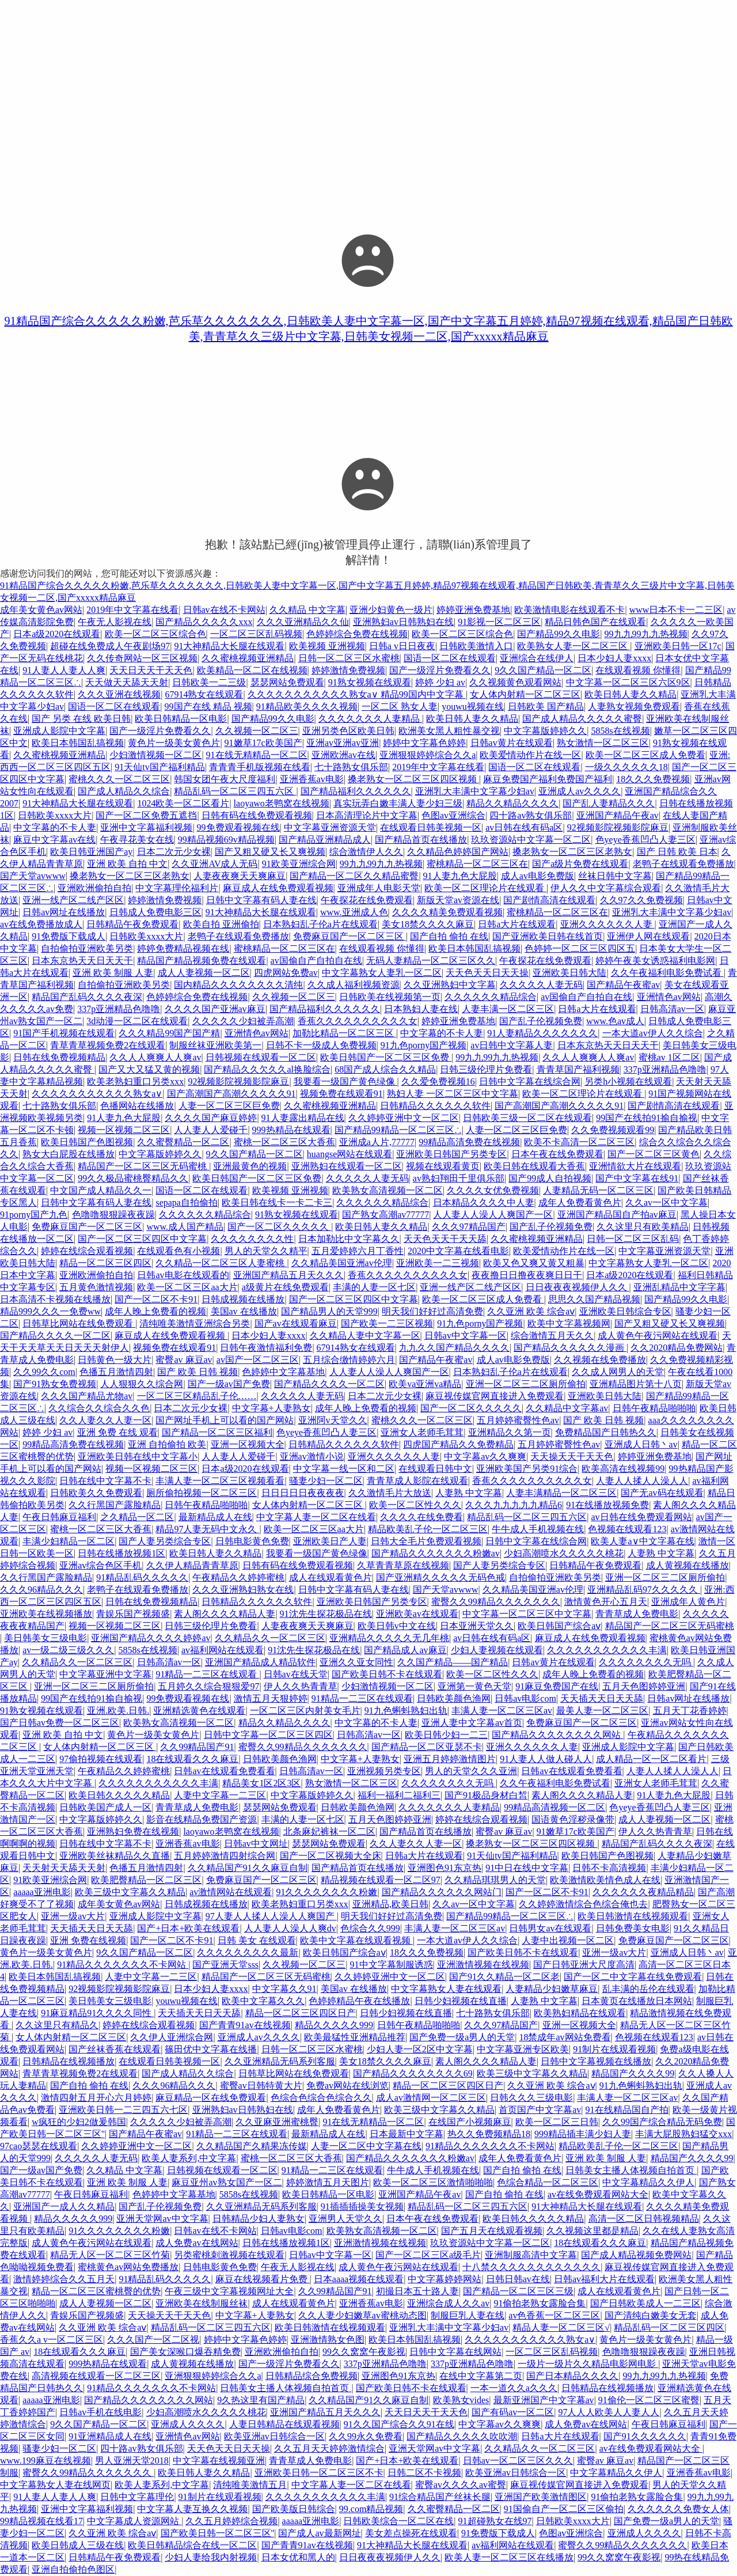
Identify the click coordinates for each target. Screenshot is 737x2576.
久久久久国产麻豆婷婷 (211, 1118)
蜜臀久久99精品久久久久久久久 (495, 1602)
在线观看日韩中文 (435, 1468)
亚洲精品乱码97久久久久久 (643, 1589)
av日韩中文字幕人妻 (511, 1045)
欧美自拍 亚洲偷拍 (221, 924)
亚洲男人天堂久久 (345, 2218)
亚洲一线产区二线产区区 (73, 900)
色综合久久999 (370, 1928)
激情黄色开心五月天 (605, 1602)
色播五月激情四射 (116, 1372)
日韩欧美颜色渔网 (454, 1698)
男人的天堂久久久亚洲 (471, 1771)
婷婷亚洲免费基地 (473, 610)
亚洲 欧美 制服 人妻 (113, 973)
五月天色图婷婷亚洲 (643, 1686)
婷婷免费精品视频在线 (183, 948)
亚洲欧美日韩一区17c (678, 646)
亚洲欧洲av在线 (343, 755)
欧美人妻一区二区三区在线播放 (509, 2557)
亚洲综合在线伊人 (536, 658)
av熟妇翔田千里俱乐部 (458, 1178)
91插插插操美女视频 (362, 2206)
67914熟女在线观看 (204, 694)
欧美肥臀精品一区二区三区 (146, 1880)
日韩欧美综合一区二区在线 (398, 2521)
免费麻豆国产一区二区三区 (349, 936)
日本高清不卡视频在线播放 (55, 1299)
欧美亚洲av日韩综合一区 (274, 2436)
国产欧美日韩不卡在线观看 (387, 1674)
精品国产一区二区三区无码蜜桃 (143, 1166)
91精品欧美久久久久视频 (307, 706)
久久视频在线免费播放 (600, 1360)
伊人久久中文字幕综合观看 (605, 888)
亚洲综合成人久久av (448, 2303)
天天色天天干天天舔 (445, 1239)
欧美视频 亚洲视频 (327, 646)
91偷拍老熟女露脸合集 (539, 2303)
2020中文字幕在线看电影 (458, 1251)
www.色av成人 (615, 1021)
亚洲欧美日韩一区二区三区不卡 (318, 2472)
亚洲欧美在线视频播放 (46, 1614)
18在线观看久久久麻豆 (192, 1759)
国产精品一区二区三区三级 (518, 2291)
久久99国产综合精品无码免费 (662, 2122)
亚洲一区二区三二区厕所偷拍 (526, 1384)
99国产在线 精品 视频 (208, 706)
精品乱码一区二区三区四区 (669, 2327)
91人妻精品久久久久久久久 (542, 1033)
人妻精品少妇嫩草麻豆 (552, 1989)
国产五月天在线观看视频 (491, 2231)
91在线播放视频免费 (607, 1505)
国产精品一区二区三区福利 (217, 1432)
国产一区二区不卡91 (156, 1299)
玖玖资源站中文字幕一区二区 (531, 839)
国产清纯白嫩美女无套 (651, 2315)
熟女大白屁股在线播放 (68, 1154)
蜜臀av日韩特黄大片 (261, 2085)
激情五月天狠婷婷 (270, 1698)
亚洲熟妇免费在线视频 (133, 1831)
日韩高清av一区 (672, 1009)
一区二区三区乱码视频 (256, 634)
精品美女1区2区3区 (261, 1783)
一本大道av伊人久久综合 (652, 1033)
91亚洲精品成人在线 (110, 2436)
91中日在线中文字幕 (526, 1868)
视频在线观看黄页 (443, 1166)
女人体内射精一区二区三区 (525, 694)
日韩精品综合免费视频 (311, 2376)
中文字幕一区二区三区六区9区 (628, 682)
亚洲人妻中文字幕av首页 (471, 1723)
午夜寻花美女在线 (137, 839)
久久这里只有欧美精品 (643, 1227)
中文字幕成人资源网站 (134, 2521)
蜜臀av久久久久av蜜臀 (460, 2485)
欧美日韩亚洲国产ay (91, 852)
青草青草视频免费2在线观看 (107, 1045)
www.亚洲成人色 (354, 912)
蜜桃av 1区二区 (669, 1057)
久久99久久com (44, 1372)
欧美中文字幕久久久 (263, 2001)
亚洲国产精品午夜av (617, 815)
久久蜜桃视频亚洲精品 (248, 658)
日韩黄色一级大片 (114, 1360)
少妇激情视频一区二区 (155, 755)
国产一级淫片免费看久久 (440, 670)
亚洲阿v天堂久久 (332, 1420)
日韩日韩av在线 (518, 2279)
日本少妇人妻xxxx (614, 658)
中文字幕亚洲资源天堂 (330, 827)
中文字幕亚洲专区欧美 (523, 2049)
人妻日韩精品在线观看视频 (284, 2424)
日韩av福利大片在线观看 (604, 2279)
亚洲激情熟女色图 (327, 2339)
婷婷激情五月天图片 (327, 2182)
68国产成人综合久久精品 (385, 1069)
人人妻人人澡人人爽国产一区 (493, 1214)
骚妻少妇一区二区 (326, 1481)
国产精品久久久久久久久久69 (413, 2073)
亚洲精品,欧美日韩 (390, 1904)
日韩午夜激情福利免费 (266, 1348)
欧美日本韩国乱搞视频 (78, 743)
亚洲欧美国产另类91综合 (527, 1468)
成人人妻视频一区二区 (204, 973)
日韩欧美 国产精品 (546, 706)
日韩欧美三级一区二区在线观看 (527, 1118)
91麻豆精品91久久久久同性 (97, 2013)
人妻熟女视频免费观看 (634, 706)
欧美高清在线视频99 (623, 1468)
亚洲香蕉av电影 (312, 779)
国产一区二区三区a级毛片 (428, 2255)
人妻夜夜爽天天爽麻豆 (239, 876)
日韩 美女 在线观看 (257, 1940)
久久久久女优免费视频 (493, 1190)
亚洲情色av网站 (669, 997)
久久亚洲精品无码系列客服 (280, 2061)
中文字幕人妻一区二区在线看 (316, 1517)
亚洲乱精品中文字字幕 (679, 1287)
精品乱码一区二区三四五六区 (235, 791)
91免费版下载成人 (68, 936)
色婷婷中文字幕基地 (283, 1372)
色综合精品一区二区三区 (547, 2182)
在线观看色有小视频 (178, 1251)
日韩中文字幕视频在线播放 (596, 2061)
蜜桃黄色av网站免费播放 (128, 2267)
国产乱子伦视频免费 (540, 1021)
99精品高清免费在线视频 (469, 1142)
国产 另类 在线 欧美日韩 (81, 718)
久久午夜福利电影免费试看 (667, 973)
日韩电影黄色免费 (252, 1541)
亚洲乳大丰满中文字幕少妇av (474, 791)
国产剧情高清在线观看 (549, 900)
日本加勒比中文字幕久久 (349, 1239)
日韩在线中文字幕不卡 (105, 1481)
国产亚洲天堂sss (225, 1964)
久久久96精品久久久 (41, 1589)
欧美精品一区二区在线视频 (252, 670)
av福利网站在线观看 (222, 1650)
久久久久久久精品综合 (491, 997)
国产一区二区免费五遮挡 (146, 815)
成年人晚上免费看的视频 (155, 1311)
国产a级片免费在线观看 (580, 864)
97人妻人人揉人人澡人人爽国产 (271, 1916)
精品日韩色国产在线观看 (595, 622)
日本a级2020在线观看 (56, 634)
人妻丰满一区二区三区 (508, 1009)
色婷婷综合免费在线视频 (357, 634)
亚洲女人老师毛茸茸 (422, 1432)
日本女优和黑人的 (298, 2557)
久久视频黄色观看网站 (515, 682)
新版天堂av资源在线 (458, 900)
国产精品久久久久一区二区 (55, 1335)
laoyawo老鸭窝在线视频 (281, 803)
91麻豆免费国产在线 (556, 1686)
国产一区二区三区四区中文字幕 (142, 1239)
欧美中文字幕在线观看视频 (356, 1940)
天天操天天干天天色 (571, 1456)
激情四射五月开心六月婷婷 (96, 2098)
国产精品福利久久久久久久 (356, 791)
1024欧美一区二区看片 (183, 803)
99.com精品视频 (371, 2509)
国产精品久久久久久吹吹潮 (462, 2436)
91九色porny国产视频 (423, 1045)
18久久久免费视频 (653, 779)
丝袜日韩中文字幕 (615, 876)
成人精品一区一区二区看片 (651, 1759)
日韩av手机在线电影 (100, 2412)
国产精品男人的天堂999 (329, 1311)
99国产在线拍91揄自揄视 (646, 1118)
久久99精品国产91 (197, 1747)
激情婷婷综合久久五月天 (64, 2279)
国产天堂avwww (33, 876)
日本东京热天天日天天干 (82, 960)
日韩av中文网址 (256, 1843)
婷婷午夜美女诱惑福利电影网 (655, 960)
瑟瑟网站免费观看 (287, 682)
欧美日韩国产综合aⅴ (559, 1626)
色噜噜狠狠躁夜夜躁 (113, 1214)
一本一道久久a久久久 (513, 2388)
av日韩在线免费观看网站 (641, 1517)
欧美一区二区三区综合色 (155, 634)
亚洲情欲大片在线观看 (635, 1166)
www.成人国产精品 (184, 1227)
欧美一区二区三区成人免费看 (645, 755)
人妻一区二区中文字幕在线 (366, 2146)
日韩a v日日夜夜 (402, 646)
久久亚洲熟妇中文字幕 (450, 985)
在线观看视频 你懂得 (638, 670)
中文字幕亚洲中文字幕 (105, 1674)
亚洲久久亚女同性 (356, 1662)
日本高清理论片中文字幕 (366, 815)
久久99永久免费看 (365, 2436)
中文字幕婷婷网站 (444, 2279)
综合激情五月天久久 (552, 1335)
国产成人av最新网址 (319, 2533)
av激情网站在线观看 (230, 1892)
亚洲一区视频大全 (247, 1444)
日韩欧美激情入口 (476, 646)
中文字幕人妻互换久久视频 (192, 2509)
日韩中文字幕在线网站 (455, 2352)
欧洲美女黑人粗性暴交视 (449, 731)
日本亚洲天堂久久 (477, 1626)
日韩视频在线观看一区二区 (261, 1057)
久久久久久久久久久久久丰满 (607, 1650)
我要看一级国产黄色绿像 (345, 1081)
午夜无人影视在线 (114, 622)
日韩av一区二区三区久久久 (518, 2460)
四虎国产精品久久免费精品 (458, 1444)
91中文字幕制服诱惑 (391, 1964)
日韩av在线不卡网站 (224, 610)
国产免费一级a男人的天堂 (462, 2037)
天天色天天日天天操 (487, 973)
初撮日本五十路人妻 (417, 2291)
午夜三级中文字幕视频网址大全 (229, 2291)
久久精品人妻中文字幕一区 (365, 1335)
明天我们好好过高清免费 (432, 1311)
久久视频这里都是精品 (592, 2231)
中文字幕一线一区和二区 (343, 1468)
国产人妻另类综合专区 (165, 1541)
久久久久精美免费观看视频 (447, 912)
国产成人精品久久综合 (124, 791)
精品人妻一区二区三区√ (561, 2327)
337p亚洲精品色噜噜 (118, 1009)
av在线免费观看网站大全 (598, 2194)
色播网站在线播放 (137, 1106)
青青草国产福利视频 (578, 1069)
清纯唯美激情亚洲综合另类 (194, 1323)
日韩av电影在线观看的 (183, 1275)
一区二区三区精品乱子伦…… (197, 1396)
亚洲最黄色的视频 (250, 1166)
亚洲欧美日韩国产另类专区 (451, 1154)
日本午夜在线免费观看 (557, 1154)
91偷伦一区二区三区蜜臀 (649, 2400)
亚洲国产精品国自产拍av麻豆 (617, 1214)
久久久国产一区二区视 (153, 2339)
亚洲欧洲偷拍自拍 (94, 888)
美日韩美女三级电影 (45, 1638)
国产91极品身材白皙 (486, 1795)
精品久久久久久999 (334, 2025)
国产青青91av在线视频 (245, 2025)
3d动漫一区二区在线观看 (137, 1021)
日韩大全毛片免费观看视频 (426, 1541)
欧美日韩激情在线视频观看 (633, 1916)
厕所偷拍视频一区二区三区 (201, 1493)
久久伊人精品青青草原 (192, 1565)
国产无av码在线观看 (662, 1493)
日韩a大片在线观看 (517, 924)
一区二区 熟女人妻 (400, 706)
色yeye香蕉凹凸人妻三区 (645, 839)
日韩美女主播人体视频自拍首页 (631, 2170)
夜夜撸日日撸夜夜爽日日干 (527, 1275)
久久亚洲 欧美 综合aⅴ (531, 1311)
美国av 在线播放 (244, 1311)
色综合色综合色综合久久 (321, 2098)
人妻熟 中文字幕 (468, 1493)
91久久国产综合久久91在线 (399, 2424)
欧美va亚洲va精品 (425, 1384)
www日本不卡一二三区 (676, 610)
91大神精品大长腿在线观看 (229, 646)
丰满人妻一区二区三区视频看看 (219, 1481)
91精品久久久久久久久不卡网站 (122, 1964)
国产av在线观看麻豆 (295, 1323)
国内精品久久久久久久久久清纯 (238, 985)
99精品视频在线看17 (41, 2521)
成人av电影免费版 (537, 876)
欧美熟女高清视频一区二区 (387, 1190)
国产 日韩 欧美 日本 (677, 852)
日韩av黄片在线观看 (511, 743)
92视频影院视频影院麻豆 (617, 827)
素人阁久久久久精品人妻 (224, 1614)
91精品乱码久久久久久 (142, 1577)
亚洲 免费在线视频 (88, 1940)
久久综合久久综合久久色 (99, 1408)
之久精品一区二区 (137, 1517)
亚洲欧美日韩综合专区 (625, 1311)
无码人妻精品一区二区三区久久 (430, 960)
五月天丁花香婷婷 (690, 1710)
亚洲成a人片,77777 (377, 1142)
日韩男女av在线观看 (550, 1928)
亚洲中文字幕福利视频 (146, 827)
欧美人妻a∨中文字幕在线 (642, 1541)
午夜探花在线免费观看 (367, 900)
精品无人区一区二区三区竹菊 (110, 2255)
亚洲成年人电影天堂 (378, 888)
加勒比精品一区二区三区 (344, 1033)
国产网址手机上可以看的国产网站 (224, 1420)
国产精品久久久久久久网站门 (442, 1892)
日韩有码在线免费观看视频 (257, 815)
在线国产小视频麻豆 (469, 2122)
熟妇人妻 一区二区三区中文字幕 (452, 1093)
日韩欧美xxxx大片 (55, 815)
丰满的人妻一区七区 (374, 1287)
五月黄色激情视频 (96, 1287)
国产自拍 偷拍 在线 (449, 936)
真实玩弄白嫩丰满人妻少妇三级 (397, 803)
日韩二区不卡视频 (424, 2472)
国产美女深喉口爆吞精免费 (185, 2352)
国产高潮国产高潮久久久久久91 (231, 1093)
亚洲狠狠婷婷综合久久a (427, 755)
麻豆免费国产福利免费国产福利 (547, 779)
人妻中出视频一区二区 (568, 1940)
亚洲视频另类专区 (384, 1771)
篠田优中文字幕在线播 (211, 2049)
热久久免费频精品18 (488, 2134)
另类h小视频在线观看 (628, 1081)
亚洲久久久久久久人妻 (607, 924)
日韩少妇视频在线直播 (461, 2001)
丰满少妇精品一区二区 (68, 1541)
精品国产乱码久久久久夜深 (87, 997)
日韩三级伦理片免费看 (486, 1069)
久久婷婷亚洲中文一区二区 (403, 1118)
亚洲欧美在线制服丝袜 (201, 2303)
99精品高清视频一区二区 (554, 1807)
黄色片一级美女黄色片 (174, 743)
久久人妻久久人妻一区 (105, 1420)
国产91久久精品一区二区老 (504, 1977)
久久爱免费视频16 (438, 1081)
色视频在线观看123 (627, 1529)
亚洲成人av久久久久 (579, 791)
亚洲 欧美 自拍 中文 (127, 864)
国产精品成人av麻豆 (405, 1650)
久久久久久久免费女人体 (678, 2509)
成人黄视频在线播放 (687, 1565)
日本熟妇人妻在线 (421, 1009)
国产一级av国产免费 (229, 1384)
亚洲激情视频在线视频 (483, 1964)
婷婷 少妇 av (440, 682)
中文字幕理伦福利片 (176, 888)
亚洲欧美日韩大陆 (569, 973)
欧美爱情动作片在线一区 (530, 755)
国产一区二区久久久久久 (279, 1227)
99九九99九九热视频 (646, 634)
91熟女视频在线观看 (369, 682)
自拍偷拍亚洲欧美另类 (87, 948)
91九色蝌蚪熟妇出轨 (405, 1710)
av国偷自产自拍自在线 (316, 960)
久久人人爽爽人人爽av (155, 1057)
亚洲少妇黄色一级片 (390, 610)
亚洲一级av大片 (73, 1916)
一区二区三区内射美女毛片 (305, 1710)
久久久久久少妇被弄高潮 (243, 1021)
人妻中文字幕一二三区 (220, 1795)
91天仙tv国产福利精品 (159, 767)
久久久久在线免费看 (421, 1517)
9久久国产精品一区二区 (543, 670)
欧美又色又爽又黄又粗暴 (533, 1263)
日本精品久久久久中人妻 (483, 1202)
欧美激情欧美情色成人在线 (605, 1880)
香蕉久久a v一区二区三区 (51, 2339)
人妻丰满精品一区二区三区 (561, 1493)
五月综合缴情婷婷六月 (349, 1360)
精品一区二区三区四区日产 (300, 2013)
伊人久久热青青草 (300, 1686)
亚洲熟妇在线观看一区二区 (346, 1166)
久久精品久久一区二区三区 (270, 1638)
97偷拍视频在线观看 (100, 1759)
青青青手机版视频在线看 (259, 767)
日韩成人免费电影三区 (155, 912)
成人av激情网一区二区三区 (431, 2098)
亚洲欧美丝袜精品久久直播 (114, 1856)
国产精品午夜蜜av (623, 985)
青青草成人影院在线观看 (417, 1481)
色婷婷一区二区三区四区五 (580, 948)
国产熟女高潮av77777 (385, 1214)
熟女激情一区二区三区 (603, 743)
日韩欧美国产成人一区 (105, 1807)
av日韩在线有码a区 (524, 827)
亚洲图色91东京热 (444, 1868)
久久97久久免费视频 (641, 900)
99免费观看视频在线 (238, 827)
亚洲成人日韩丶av (641, 1444)
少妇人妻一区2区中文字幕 (420, 2049)
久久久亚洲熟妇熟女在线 (243, 1589)
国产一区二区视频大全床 (330, 1856)
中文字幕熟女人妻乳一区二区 (382, 973)
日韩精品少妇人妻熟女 (258, 2218)
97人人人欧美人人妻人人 (608, 2412)
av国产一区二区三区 (257, 1360)
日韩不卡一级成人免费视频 (321, 1045)
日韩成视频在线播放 (243, 1299)
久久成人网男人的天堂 (618, 1372)
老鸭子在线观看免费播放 (683, 864)
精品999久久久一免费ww (50, 1311)
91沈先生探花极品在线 (326, 1614)
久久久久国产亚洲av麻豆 (215, 1009)
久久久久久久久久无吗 (646, 1662)
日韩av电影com (525, 1698)
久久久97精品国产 (469, 1227)
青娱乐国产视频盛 (133, 1614)
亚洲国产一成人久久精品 (64, 2206)
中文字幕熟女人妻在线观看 (446, 1989)
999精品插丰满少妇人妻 (582, 2134)
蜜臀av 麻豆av (183, 1360)
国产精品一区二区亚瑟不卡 (426, 1747)
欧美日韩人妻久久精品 (630, 694)
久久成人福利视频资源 (353, 985)
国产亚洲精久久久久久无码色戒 (440, 1577)
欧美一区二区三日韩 (556, 2122)
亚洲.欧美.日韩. (118, 1710)
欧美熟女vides (461, 2400)
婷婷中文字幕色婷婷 (424, 743)
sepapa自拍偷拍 (186, 1202)
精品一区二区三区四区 (105, 1263)
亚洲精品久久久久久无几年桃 (389, 1638)
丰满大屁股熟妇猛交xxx (683, 2134)
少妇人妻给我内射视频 (211, 2557)
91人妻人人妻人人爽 (63, 670)
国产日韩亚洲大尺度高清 (584, 1964)
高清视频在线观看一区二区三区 (96, 2376)
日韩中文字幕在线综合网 (529, 1081)
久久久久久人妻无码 (541, 985)
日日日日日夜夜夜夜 (302, 1493)
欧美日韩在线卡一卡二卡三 (277, 1202)
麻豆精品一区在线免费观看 (210, 2098)
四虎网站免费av (286, 973)
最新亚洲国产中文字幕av (543, 2400)
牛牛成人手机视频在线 (538, 1529)
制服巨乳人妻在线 (467, 2315)
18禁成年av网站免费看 (564, 2037)
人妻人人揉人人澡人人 (642, 1481)
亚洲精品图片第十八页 (636, 1384)
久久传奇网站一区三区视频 (142, 658)
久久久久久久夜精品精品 (643, 1892)
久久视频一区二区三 (256, 731)
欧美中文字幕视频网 (568, 1323)
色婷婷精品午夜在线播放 (359, 2001)
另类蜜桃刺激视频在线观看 (229, 2255)
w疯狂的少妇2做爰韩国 (79, 2122)
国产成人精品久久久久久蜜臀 (582, 718)
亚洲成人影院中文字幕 (59, 731)
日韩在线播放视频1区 (121, 1553)
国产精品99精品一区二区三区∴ (398, 1130)
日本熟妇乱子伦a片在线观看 (320, 924)
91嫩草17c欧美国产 (263, 743)
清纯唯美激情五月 (250, 2485)
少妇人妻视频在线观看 (497, 1650)
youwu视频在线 (473, 706)
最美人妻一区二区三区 (602, 1710)
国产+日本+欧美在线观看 (188, 1928)
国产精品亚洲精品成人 (325, 839)
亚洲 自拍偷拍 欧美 (167, 1444)
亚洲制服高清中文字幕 (531, 2255)
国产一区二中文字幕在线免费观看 (633, 1977)
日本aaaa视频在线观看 (359, 2279)
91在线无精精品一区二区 (256, 755)
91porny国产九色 (33, 1214)
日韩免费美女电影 (633, 1928)
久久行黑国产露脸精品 (115, 1505)
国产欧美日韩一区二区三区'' (218, 2533)
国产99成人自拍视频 (549, 1178)
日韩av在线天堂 (296, 1674)
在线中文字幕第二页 (480, 2376)
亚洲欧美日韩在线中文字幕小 (137, 1456)
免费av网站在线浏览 (347, 2085)
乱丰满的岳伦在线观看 (648, 1989)
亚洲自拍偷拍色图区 (73, 2569)
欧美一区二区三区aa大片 (187, 1287)
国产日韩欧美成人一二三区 (645, 2303)
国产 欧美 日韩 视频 (197, 1372)
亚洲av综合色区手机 (100, 1565)
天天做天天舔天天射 (126, 682)
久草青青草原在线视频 (403, 1565)
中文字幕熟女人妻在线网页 (55, 2485)
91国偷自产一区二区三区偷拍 (564, 2509)
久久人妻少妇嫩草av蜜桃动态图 (362, 2315)
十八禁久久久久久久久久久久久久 (531, 2267)
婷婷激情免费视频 (348, 670)
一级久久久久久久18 (626, 767)
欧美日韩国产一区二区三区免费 (385, 1057)
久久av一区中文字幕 (666, 1202)
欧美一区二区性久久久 (415, 1505)
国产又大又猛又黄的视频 (149, 1069)
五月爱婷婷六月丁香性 (357, 1251)
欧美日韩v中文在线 (397, 1626)
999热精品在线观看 (291, 1130)
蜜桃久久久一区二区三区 (119, 779)
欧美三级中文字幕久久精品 (130, 1892)
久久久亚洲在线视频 (119, 694)
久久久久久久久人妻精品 (370, 718)
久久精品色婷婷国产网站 (457, 852)
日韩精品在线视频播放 (68, 2061)
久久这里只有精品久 (57, 2025)
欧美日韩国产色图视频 (87, 1142)
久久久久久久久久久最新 (247, 1952)
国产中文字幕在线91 (636, 1178)
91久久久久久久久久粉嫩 (326, 1892)
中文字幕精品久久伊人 (648, 2182)
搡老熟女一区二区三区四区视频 (413, 779)
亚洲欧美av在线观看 (417, 1614)
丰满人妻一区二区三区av (501, 1710)
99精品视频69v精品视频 (226, 839)
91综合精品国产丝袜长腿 (440, 2497)
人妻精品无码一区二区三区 (598, 1190)
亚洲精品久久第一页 (509, 1432)
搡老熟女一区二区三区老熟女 (572, 852)
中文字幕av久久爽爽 (485, 1456)
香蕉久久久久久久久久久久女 (357, 1021)
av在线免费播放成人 (41, 924)
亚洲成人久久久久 (188, 2424)
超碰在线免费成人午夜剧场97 (110, 646)
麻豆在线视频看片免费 (262, 2279)
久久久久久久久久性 (252, 1239)
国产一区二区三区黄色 (653, 1154)
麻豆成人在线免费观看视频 (278, 888)
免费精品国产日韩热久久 (605, 1432)
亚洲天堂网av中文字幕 (162, 2218)
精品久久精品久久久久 (512, 803)
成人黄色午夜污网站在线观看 (657, 1335)
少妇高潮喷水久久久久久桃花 (564, 1553)
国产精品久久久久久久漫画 (570, 1348)
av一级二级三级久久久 (68, 1650)
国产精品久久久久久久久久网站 (557, 1735)
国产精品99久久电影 (558, 634)
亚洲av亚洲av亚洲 (342, 743)
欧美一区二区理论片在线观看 (485, 888)
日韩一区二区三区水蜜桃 (349, 658)
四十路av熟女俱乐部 (530, 815)
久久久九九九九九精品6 (513, 1505)
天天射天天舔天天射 (63, 1868)
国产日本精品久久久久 (572, 2376)
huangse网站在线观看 (349, 1154)
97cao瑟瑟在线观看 (38, 2146)
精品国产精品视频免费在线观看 (201, 960)
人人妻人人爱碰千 (211, 1130)
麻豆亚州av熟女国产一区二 (227, 2182)
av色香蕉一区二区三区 (554, 2315)
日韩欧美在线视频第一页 (389, 997)
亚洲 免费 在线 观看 (117, 1432)
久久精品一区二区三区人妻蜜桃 (221, 1263)
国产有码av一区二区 (513, 2412)
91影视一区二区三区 (499, 622)
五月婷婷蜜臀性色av (518, 1420)
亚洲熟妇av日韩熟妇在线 (403, 622)
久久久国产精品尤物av (86, 1396)
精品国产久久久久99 (632, 2073)
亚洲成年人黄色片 (688, 1602)
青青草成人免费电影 (636, 1614)
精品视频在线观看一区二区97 (380, 1880)
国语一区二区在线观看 (450, 658)
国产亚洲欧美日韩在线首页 (547, 936)
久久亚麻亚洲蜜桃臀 (276, 2122)
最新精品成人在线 (215, 1517)
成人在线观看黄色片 (330, 1577)
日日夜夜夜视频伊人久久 (577, 1287)
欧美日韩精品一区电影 (181, 718)
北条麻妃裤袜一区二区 (329, 1831)
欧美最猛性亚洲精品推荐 (354, 2037)
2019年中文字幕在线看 (132, 610)
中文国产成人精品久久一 (100, 1190)
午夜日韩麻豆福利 (59, 1517)
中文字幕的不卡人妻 (54, 827)
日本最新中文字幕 (406, 2134)
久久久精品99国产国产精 (169, 1033)
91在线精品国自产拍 (627, 2110)
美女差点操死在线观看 (411, 2533)
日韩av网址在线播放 (63, 912)
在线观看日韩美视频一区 (430, 827)
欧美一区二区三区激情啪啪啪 (433, 2182)
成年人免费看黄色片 (579, 1202)
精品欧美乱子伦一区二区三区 (428, 1529)
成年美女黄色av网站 (41, 610)
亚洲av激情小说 (312, 1456)
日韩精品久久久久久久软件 (435, 1106)
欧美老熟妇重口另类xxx (135, 1081)
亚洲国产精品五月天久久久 (288, 1275)
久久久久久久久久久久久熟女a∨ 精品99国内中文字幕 (357, 694)
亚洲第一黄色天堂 (474, 1686)
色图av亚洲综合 (453, 815)
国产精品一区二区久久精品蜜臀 (354, 876)
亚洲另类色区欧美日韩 (348, 731)
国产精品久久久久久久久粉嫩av (435, 1553)
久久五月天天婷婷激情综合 (329, 2448)
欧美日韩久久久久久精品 (119, 1795)
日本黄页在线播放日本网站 (637, 2001)
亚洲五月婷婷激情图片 (450, 1759)
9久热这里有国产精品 (261, 2400)
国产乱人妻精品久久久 (609, 803)
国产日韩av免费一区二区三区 (59, 1723)
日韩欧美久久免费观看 (96, 1493)
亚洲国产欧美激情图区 (541, 2497)
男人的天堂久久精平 (266, 1251)
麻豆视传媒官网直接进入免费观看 (495, 1396)
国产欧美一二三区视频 (387, 1323)
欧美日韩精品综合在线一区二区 (192, 2545)
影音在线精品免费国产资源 (201, 1819)
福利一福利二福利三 (399, 1795)
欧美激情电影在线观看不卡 (569, 610)
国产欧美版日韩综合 (293, 2509)
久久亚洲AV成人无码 (214, 864)
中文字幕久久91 (284, 1989)
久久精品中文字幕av (567, 1408)
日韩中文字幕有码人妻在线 (261, 900)
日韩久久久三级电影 (531, 2098)
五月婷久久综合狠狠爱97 (208, 1686)
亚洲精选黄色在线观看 (199, 1710)
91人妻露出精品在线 (302, 1118)
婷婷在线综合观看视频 (87, 1251)
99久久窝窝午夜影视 (363, 2352)
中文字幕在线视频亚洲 (219, 2460)
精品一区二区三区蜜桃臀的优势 (96, 2291)
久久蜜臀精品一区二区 (183, 1142)
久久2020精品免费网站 (676, 1348)
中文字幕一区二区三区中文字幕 (526, 1614)
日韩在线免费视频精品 (59, 1057)
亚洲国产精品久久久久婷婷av (150, 1638)
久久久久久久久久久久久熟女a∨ (97, 1093)
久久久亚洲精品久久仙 (303, 622)
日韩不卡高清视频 (609, 1868)
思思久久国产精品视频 (594, 1299)
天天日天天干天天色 (150, 670)
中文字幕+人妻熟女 (271, 1408)
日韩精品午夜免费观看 (132, 924)
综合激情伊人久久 (366, 852)
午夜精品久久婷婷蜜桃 (238, 1577)
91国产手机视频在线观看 (64, 1033)
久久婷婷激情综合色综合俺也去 (583, 1904)
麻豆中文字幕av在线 (54, 839)
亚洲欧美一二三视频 (437, 1263)
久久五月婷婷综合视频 (231, 2521)
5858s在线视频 (620, 731)
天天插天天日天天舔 (601, 1698)
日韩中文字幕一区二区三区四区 (268, 1735)
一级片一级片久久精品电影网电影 (588, 2364)
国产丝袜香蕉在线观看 (115, 2049)
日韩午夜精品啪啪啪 (654, 1408)
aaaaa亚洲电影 (42, 1892)
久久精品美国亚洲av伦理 (341, 1263)
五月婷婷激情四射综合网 (224, 1856)
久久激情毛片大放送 (389, 1493)
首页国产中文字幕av (540, 2110)
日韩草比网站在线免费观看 (78, 1323)
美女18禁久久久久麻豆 (428, 924)
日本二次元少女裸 (174, 852)
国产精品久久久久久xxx (203, 622)
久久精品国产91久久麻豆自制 (247, 1868)
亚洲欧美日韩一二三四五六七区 (123, 2110)
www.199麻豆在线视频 (45, 2460)
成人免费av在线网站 (196, 2243)
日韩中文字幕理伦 (137, 2497)
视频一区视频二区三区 (124, 1130)
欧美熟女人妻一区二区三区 (573, 646)
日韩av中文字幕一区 (465, 1335)
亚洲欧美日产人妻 (330, 1541)
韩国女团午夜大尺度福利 (224, 779)
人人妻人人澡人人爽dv (290, 1928)
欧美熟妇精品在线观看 (580, 2013)
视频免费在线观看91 (341, 1093)
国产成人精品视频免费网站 (636, 2255)
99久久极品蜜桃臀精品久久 (133, 1178)
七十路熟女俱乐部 (351, 767)
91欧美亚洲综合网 (299, 864)
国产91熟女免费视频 (54, 1384)
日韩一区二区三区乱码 (633, 1239)
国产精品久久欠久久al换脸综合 (267, 1069)
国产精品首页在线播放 (421, 839)
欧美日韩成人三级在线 (78, 2545)
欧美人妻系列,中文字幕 (189, 2158)
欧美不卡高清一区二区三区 (579, 1142)
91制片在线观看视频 (614, 2049)
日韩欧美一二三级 (209, 682)
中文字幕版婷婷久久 (545, 731)
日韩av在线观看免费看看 (224, 1771)
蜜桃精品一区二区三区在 (477, 864)
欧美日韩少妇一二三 (446, 1735)
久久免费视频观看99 (612, 1130)
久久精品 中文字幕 (307, 610)
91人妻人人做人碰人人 (546, 1759)
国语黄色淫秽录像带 (572, 1819)
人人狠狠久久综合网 (141, 1384)
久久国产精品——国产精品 (452, 1662)
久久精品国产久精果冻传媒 (251, 2146)
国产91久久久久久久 (644, 2436)
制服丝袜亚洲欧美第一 (215, 1045)
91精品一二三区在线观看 (207, 1674)
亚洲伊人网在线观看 (648, 936)
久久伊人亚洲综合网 (171, 2037)
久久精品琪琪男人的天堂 (495, 1880)
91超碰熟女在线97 (495, 2521)
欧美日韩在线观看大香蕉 (534, 1166)
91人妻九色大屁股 (460, 876)
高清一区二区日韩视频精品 (643, 2218)
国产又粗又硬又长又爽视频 (270, 852)
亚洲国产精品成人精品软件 (260, 1662)
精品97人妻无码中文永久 (207, 1529)
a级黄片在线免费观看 (285, 1287)
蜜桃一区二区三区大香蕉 (284, 1142)
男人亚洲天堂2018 (132, 2460)
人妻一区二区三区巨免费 (229, 1106)
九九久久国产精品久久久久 (454, 1348)
